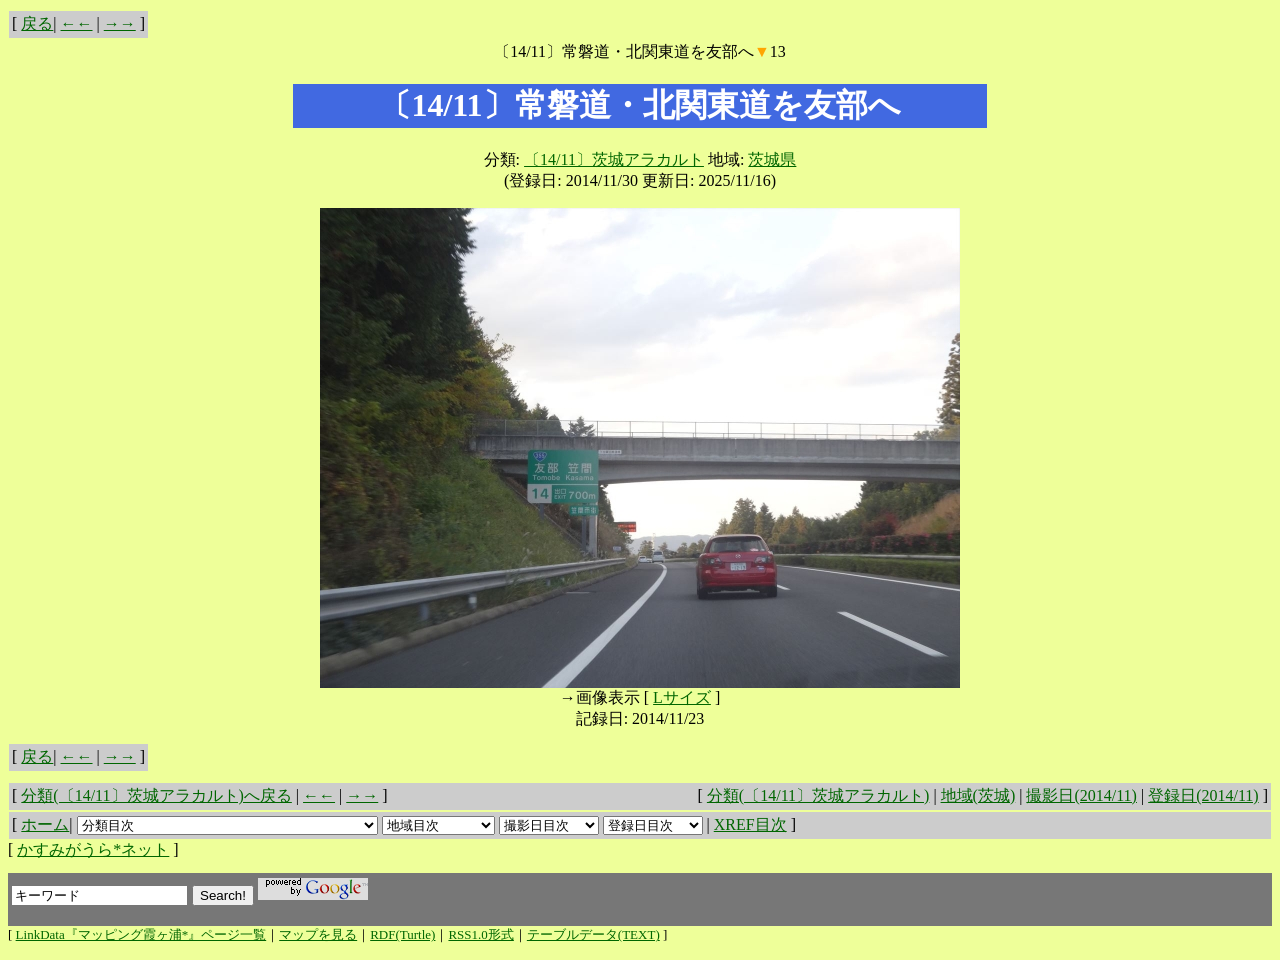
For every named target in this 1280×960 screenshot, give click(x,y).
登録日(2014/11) (1203, 795)
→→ (120, 23)
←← (77, 23)
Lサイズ (682, 697)
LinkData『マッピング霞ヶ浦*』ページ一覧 (141, 934)
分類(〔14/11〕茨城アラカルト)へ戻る (156, 795)
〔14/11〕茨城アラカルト (614, 159)
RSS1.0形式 (480, 934)
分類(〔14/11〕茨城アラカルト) (818, 795)
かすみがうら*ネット (93, 849)
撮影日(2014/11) (1081, 795)
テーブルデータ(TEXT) (593, 934)
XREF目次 (750, 824)
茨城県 (772, 159)
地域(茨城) (978, 795)
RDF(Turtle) (402, 934)
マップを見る (318, 934)
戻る (37, 23)
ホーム (45, 824)
